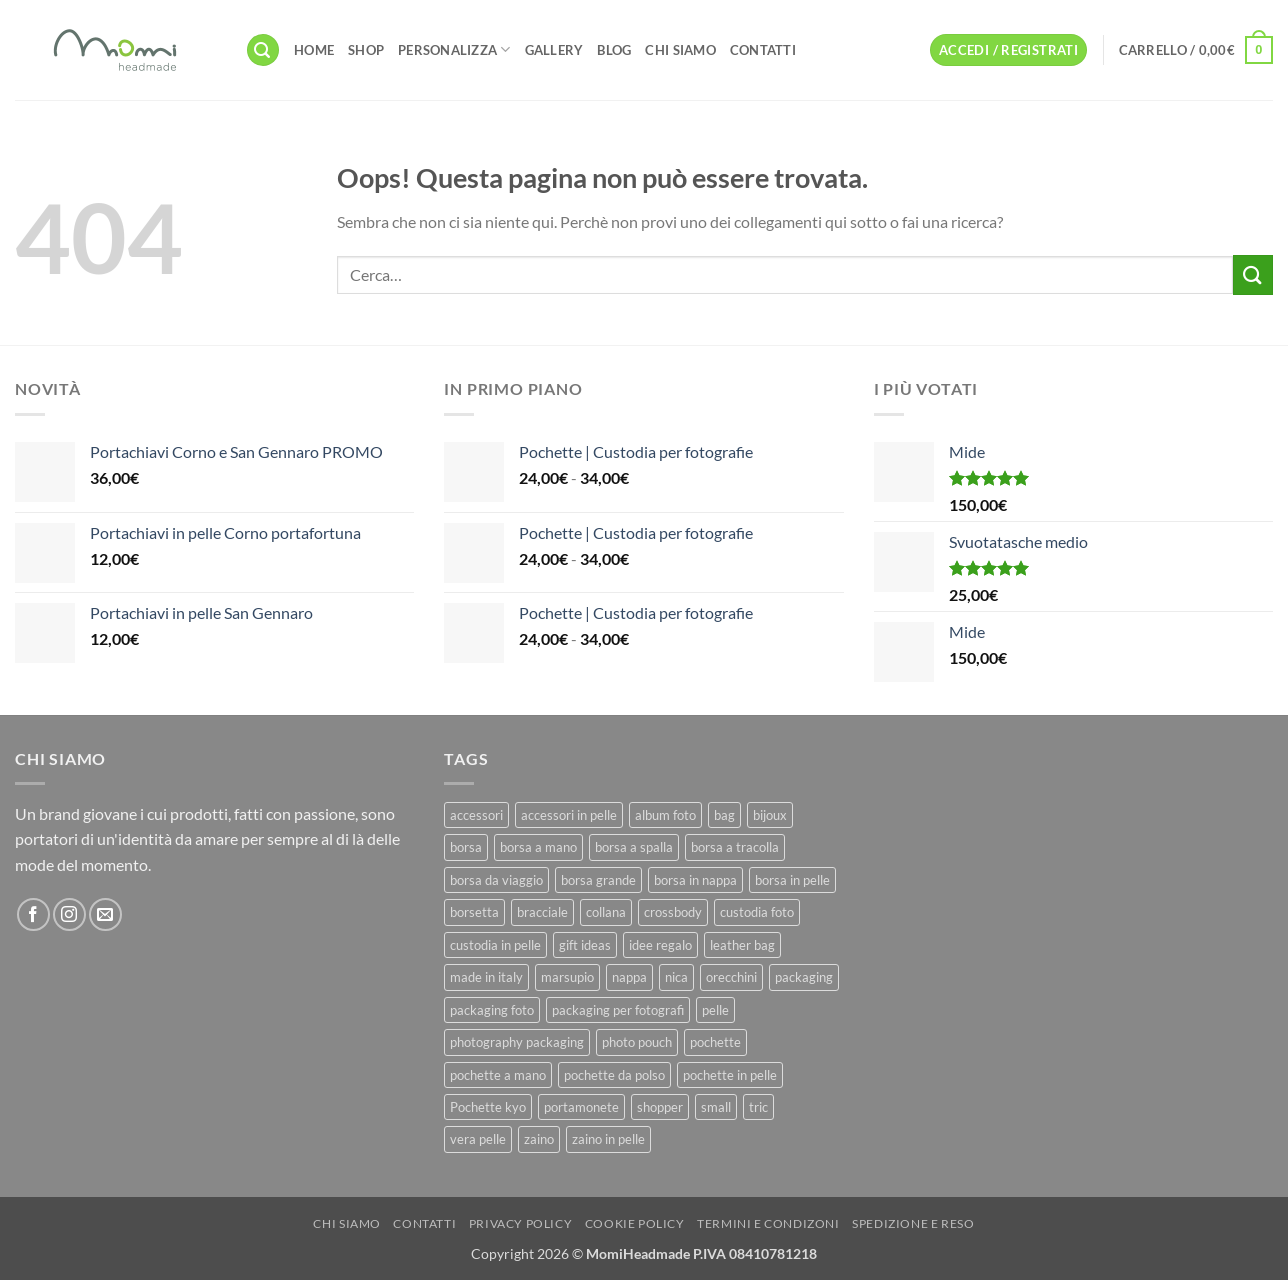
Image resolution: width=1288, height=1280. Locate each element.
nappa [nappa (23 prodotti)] (629, 977)
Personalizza (454, 49)
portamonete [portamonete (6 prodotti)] (581, 1107)
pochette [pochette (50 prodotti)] (715, 1042)
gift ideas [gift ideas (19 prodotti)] (585, 945)
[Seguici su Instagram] (69, 914)
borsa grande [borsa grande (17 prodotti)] (598, 880)
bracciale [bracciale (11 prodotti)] (542, 912)
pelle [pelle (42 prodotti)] (715, 1010)
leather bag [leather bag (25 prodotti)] (742, 945)
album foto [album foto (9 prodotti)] (665, 815)
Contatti (763, 50)
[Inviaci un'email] (105, 914)
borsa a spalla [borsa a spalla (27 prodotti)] (634, 847)
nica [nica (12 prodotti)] (676, 977)
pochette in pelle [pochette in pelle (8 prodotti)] (730, 1075)
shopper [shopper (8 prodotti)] (660, 1107)
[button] (263, 50)
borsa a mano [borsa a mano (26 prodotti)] (538, 847)
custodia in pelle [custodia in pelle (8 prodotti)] (495, 945)
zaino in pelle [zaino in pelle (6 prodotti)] (608, 1139)
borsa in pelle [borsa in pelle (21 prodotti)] (792, 880)
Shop (366, 50)
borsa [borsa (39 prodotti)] (466, 847)
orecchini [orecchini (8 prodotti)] (731, 977)
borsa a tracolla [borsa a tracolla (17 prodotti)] (735, 847)
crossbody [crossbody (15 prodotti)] (673, 912)
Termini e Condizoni (768, 1223)
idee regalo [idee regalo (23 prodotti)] (660, 945)
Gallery (554, 50)
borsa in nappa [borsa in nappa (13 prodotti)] (695, 880)
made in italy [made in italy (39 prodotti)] (486, 977)
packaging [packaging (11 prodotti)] (804, 977)
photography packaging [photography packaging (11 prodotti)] (517, 1042)
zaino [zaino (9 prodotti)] (539, 1139)
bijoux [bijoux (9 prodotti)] (770, 815)
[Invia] (1253, 274)
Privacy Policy (521, 1223)
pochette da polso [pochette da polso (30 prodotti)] (614, 1075)
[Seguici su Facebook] (33, 914)
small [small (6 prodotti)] (716, 1107)
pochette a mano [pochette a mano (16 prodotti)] (498, 1075)
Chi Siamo (680, 50)
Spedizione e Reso (913, 1223)
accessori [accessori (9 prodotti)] (476, 815)
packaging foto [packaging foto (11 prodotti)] (492, 1010)
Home (314, 50)
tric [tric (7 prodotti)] (758, 1107)
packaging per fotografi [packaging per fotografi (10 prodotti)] (618, 1010)
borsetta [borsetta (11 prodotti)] (474, 912)
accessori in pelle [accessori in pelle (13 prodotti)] (569, 815)
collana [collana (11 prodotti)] (606, 912)
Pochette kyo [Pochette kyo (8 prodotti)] (488, 1107)
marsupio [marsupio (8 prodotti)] (567, 977)
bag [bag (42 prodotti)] (724, 815)
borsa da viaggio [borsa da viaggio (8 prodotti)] (496, 880)
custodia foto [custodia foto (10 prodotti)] (757, 912)
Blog (614, 50)
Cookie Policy (635, 1223)
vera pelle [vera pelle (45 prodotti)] (478, 1139)
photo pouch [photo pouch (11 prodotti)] (637, 1042)
